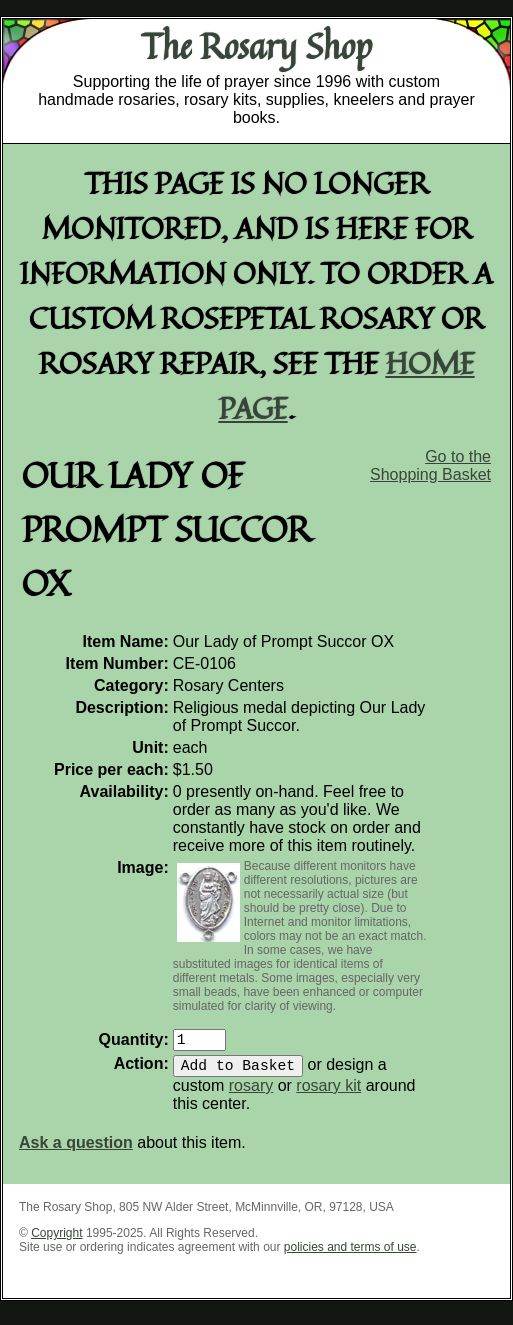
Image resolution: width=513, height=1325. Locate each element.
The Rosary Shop (256, 46)
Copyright (56, 1241)
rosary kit (328, 1093)
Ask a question (76, 1150)
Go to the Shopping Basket (430, 465)
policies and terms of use (350, 1255)
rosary (251, 1093)
